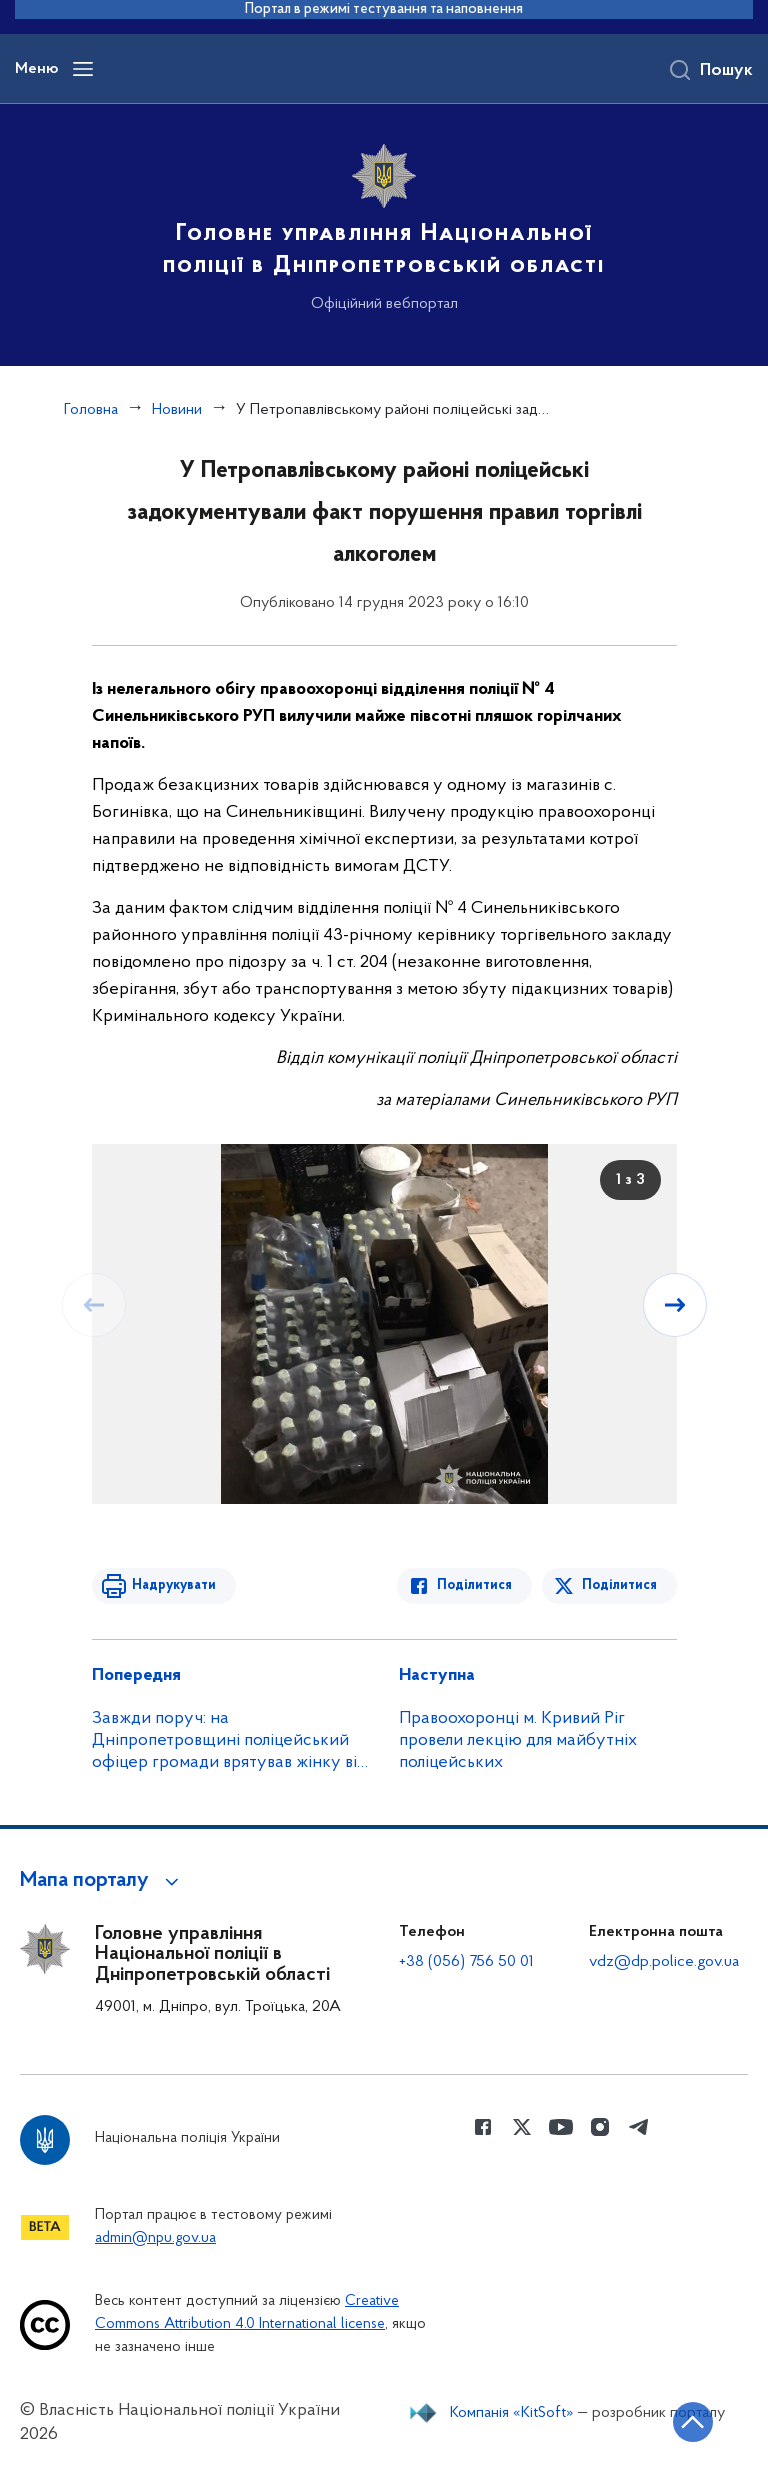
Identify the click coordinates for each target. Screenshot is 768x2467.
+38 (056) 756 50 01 (466, 1962)
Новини (177, 410)
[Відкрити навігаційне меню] (83, 69)
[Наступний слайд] (675, 1305)
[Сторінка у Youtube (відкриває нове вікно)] (561, 2127)
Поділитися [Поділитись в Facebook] (474, 1585)
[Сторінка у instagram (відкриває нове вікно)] (600, 2127)
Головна (91, 410)
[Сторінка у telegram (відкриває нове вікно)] (639, 2127)
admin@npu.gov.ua (155, 2238)
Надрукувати (174, 1585)
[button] (102, 1881)
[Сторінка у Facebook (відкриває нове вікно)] (483, 2127)
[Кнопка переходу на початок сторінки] (693, 2422)
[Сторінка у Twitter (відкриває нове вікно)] (522, 2127)
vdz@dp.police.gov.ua (664, 1962)
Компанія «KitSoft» (512, 2413)
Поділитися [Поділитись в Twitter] (619, 1585)
